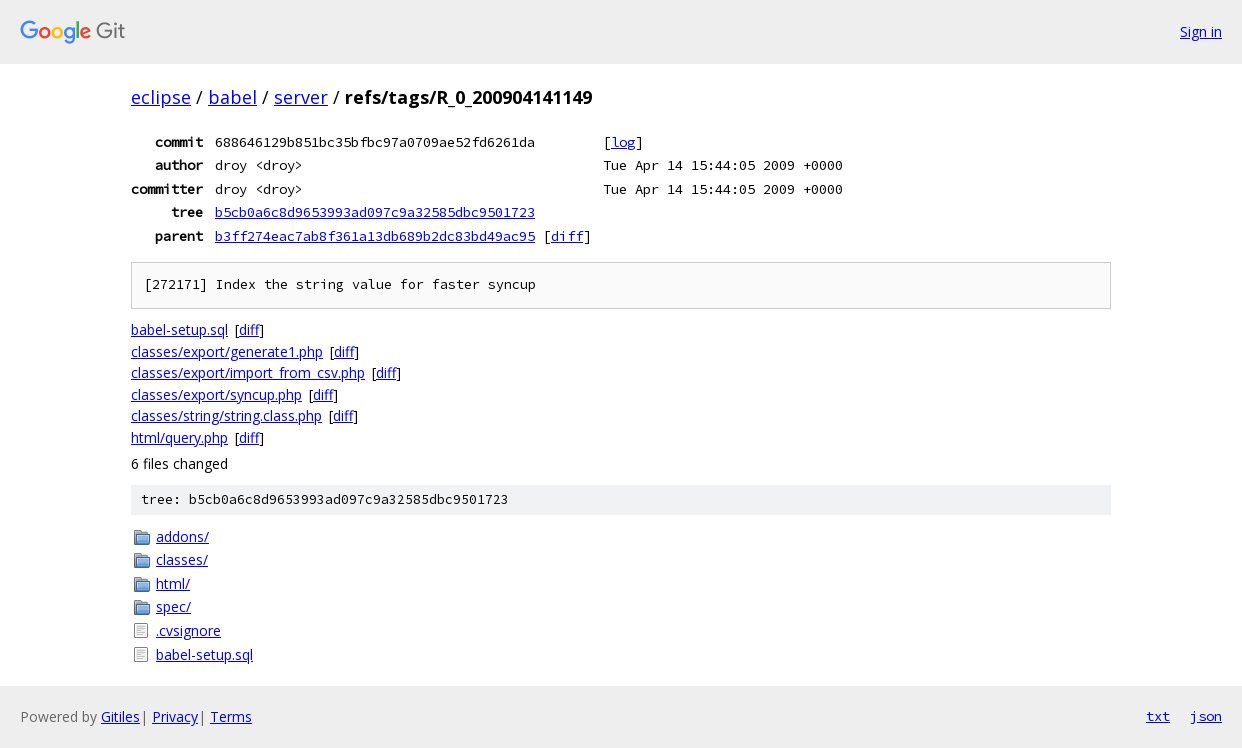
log (623, 142)
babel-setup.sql (179, 329)
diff (567, 236)
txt (1158, 716)
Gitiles (120, 716)
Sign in (1201, 31)
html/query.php (179, 437)
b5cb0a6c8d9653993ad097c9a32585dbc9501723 (375, 212)
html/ (173, 583)
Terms (231, 716)
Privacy (175, 716)
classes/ (182, 559)
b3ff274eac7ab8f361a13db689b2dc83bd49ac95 (375, 236)
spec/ (173, 606)
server (301, 97)
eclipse (161, 97)
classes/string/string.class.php (226, 415)
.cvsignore (188, 630)
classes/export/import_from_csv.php (248, 372)
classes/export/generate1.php (227, 351)
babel (232, 97)
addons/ (182, 536)
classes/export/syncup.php (216, 394)
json (1206, 716)
